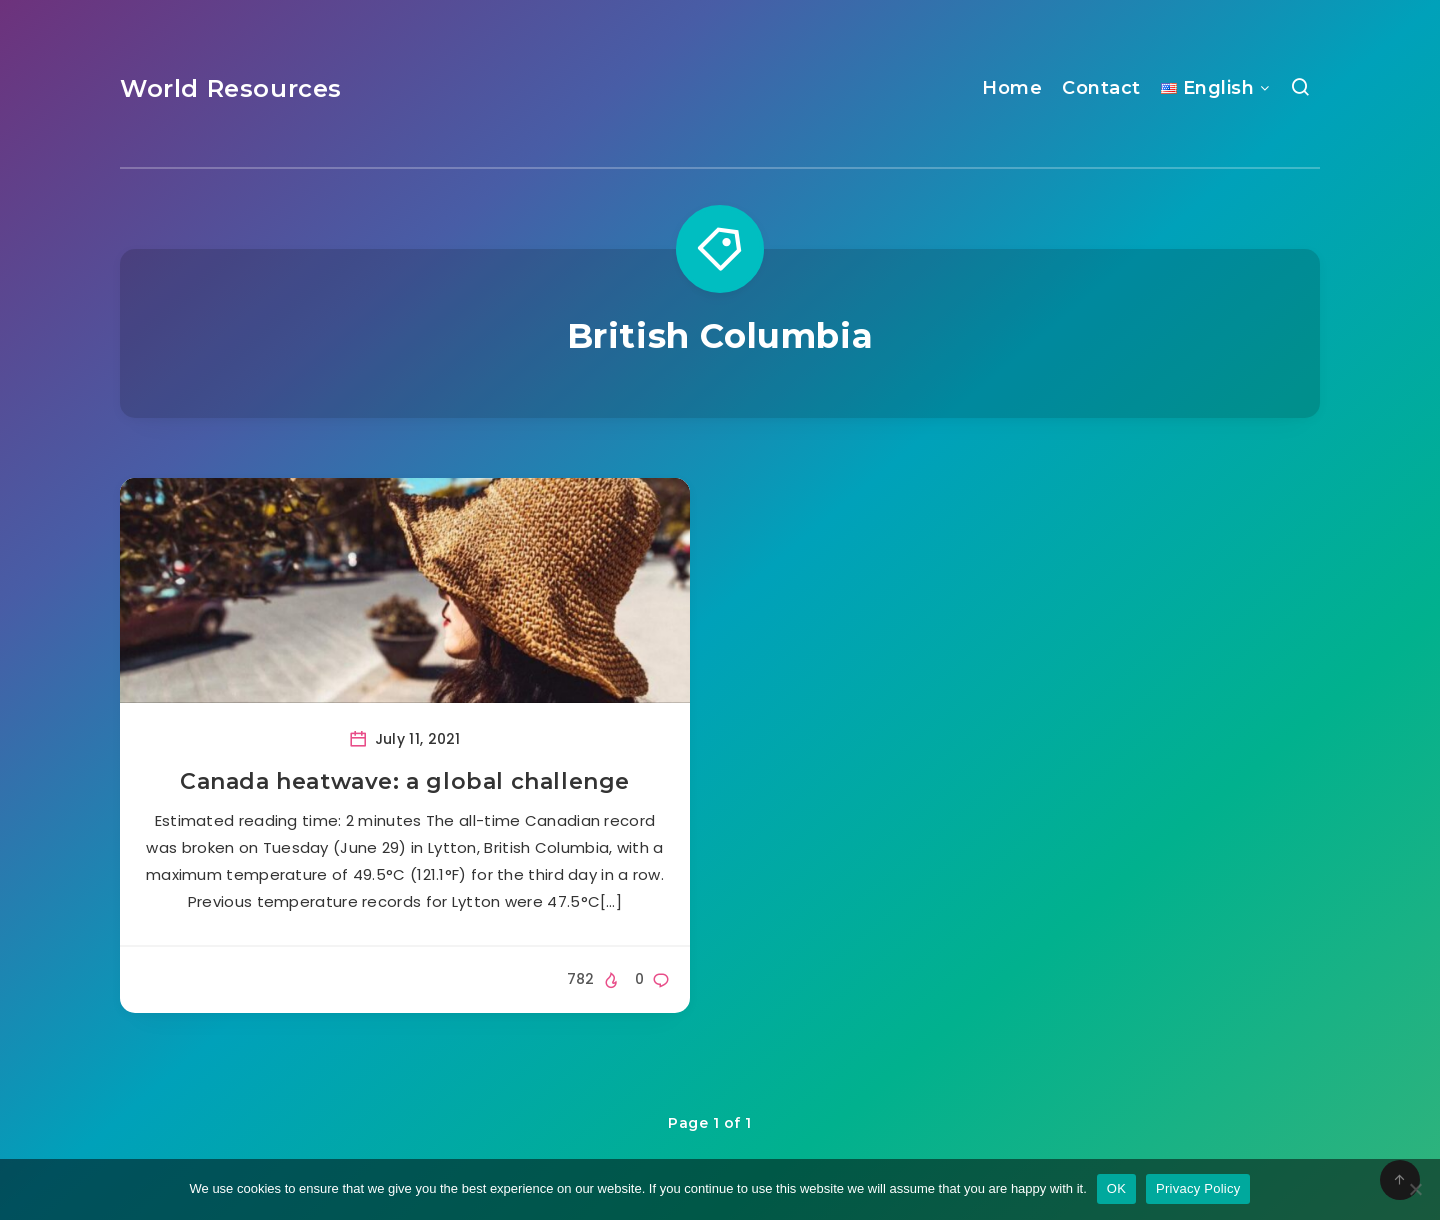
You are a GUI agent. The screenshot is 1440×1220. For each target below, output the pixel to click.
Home (1012, 88)
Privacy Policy (1198, 1188)
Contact (1101, 88)
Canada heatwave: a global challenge (405, 781)
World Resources (231, 88)
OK (1116, 1188)
